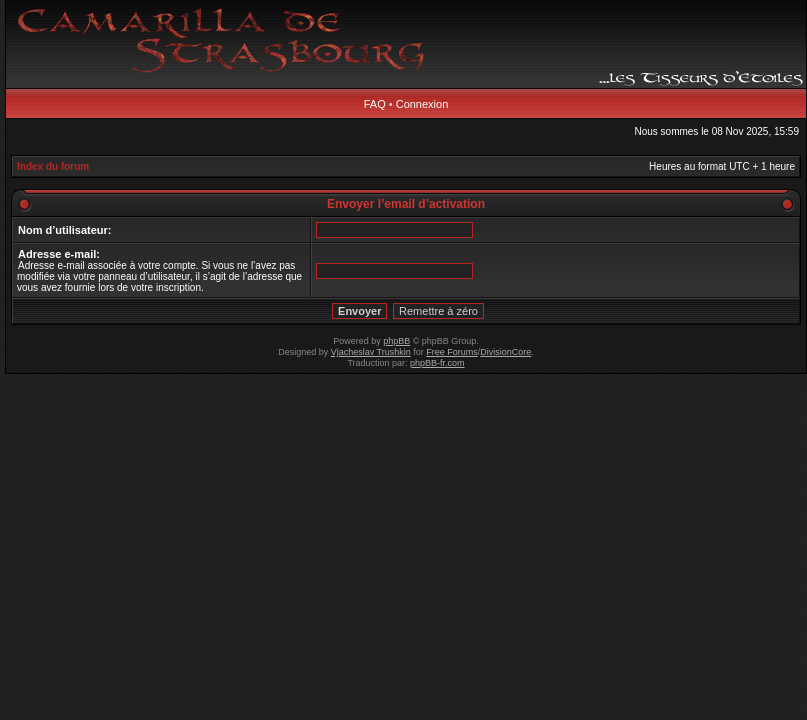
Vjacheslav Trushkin (371, 352)
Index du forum (53, 166)
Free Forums (452, 352)
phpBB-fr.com (437, 363)
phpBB (396, 341)
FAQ (375, 104)
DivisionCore (505, 352)
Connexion (422, 104)
